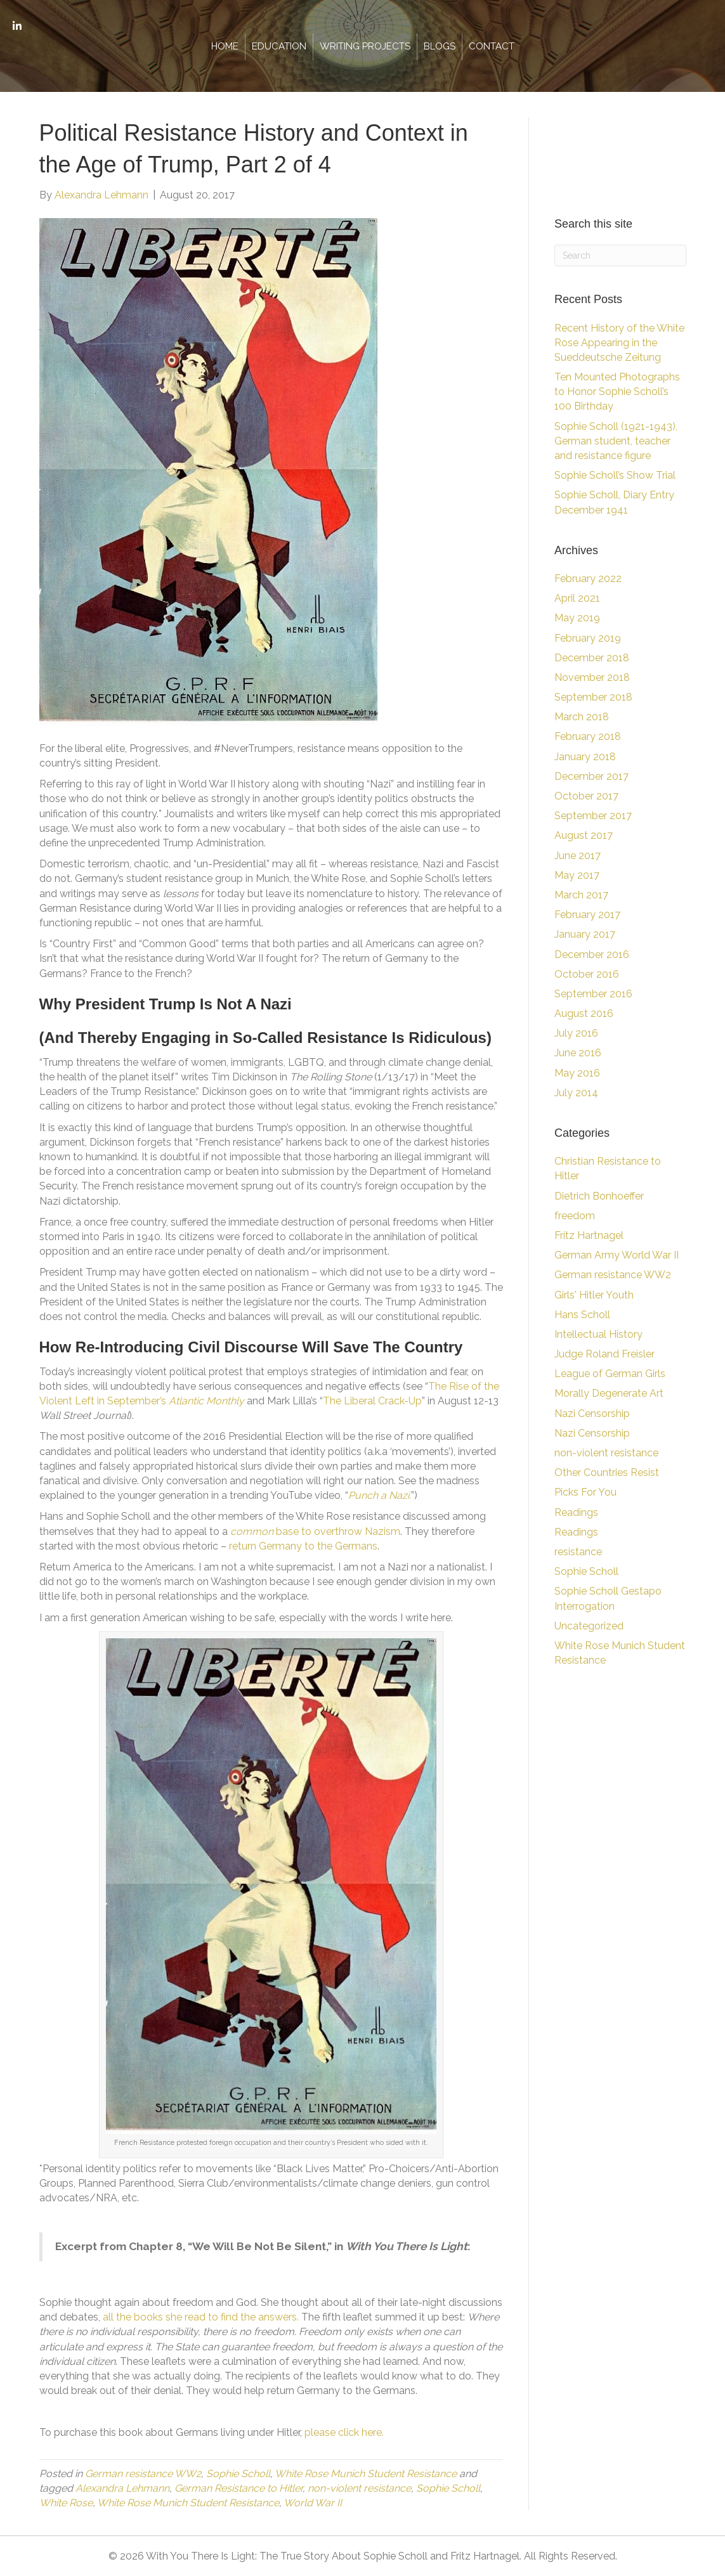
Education (279, 46)
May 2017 (576, 875)
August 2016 (583, 1013)
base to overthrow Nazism (315, 1531)
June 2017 (577, 856)
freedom (574, 1216)
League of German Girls (609, 1374)
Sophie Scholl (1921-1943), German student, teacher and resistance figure (615, 441)
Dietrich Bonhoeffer (599, 1196)
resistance (578, 1552)
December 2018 (591, 658)
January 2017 (584, 934)
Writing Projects (365, 46)
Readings (576, 1512)
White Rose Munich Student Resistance (366, 2474)
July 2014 (576, 1093)
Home (224, 46)
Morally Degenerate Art (608, 1393)
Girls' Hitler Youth (594, 1295)
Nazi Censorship (592, 1414)
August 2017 (583, 835)
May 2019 (577, 618)
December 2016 (591, 954)
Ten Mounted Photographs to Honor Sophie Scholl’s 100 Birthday (617, 391)
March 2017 (581, 895)
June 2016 (577, 1053)
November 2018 (592, 677)
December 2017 (591, 776)
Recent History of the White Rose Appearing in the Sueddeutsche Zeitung (619, 342)
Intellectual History (598, 1334)
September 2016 (593, 994)
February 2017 (587, 915)
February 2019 (587, 638)
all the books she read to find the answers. (201, 2317)
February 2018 (587, 736)
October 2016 (586, 974)
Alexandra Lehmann (122, 2488)
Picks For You (585, 1492)
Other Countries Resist (606, 1472)
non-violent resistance (359, 2488)
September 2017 (593, 816)
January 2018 (585, 757)
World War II (313, 2503)
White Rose (66, 2503)
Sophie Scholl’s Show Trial (615, 475)
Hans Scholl (582, 1315)
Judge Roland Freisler (604, 1354)
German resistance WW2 (143, 2474)
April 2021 (577, 598)
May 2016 (577, 1073)
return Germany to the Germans (303, 1546)
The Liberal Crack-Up (372, 1401)
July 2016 (576, 1033)
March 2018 (581, 717)
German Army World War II (616, 1255)
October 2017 (586, 796)
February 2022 (588, 579)
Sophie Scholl (238, 2474)
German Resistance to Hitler (238, 2488)
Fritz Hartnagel (589, 1235)
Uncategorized (589, 1626)
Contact (491, 46)
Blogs (439, 46)
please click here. (344, 2432)
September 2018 (593, 697)
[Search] (620, 255)
